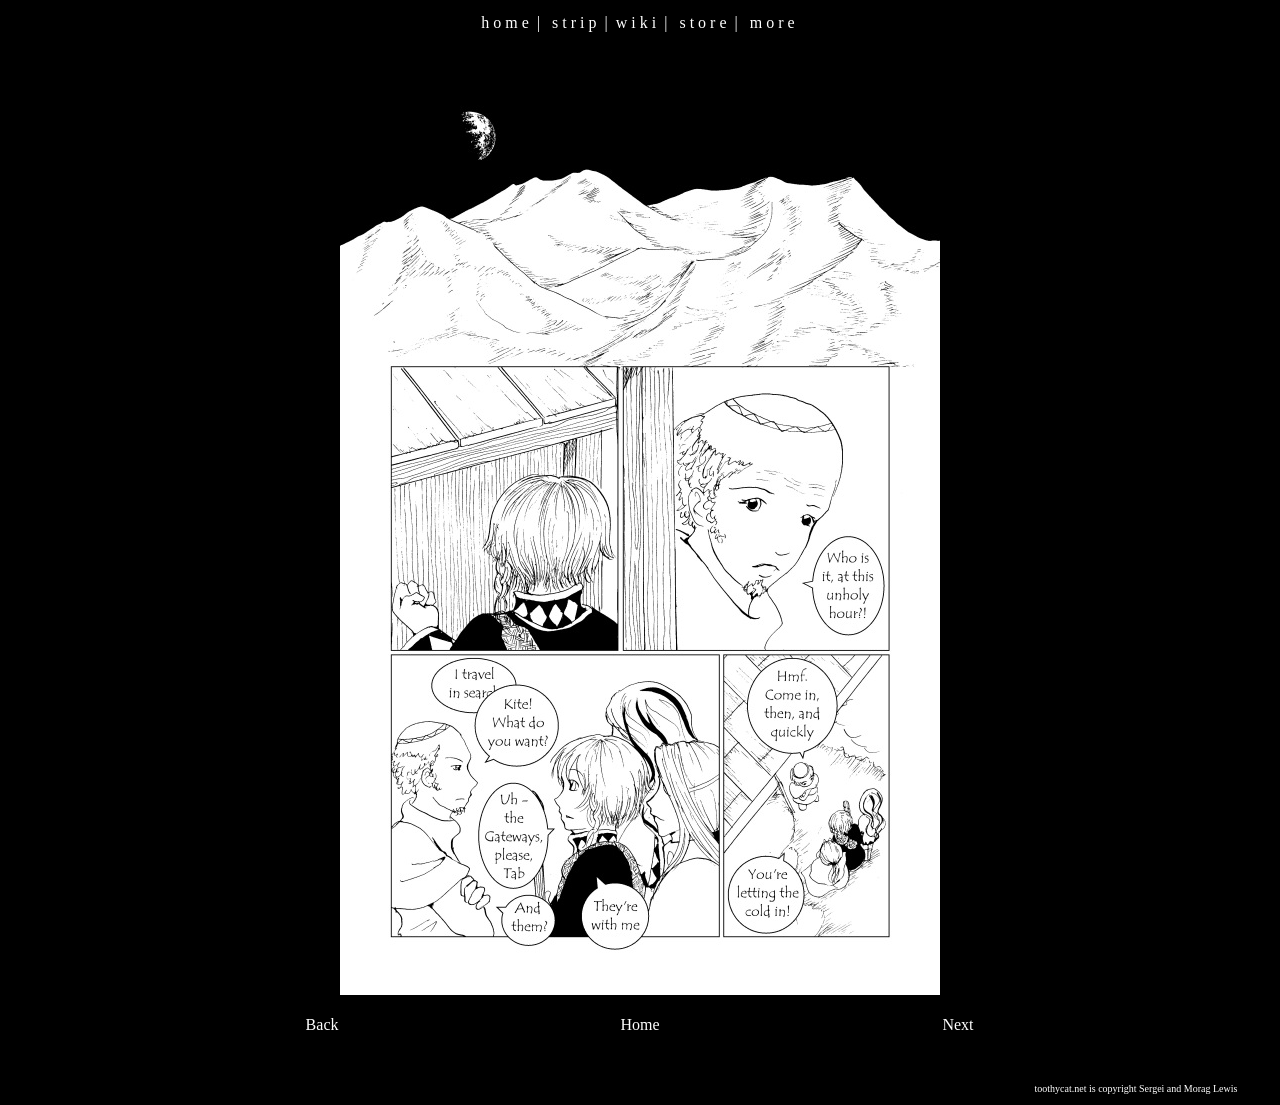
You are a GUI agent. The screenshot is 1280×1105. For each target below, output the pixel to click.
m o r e (772, 22)
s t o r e (702, 22)
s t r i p (574, 22)
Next (957, 1024)
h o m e (505, 22)
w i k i (636, 22)
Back (322, 1024)
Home (639, 1024)
